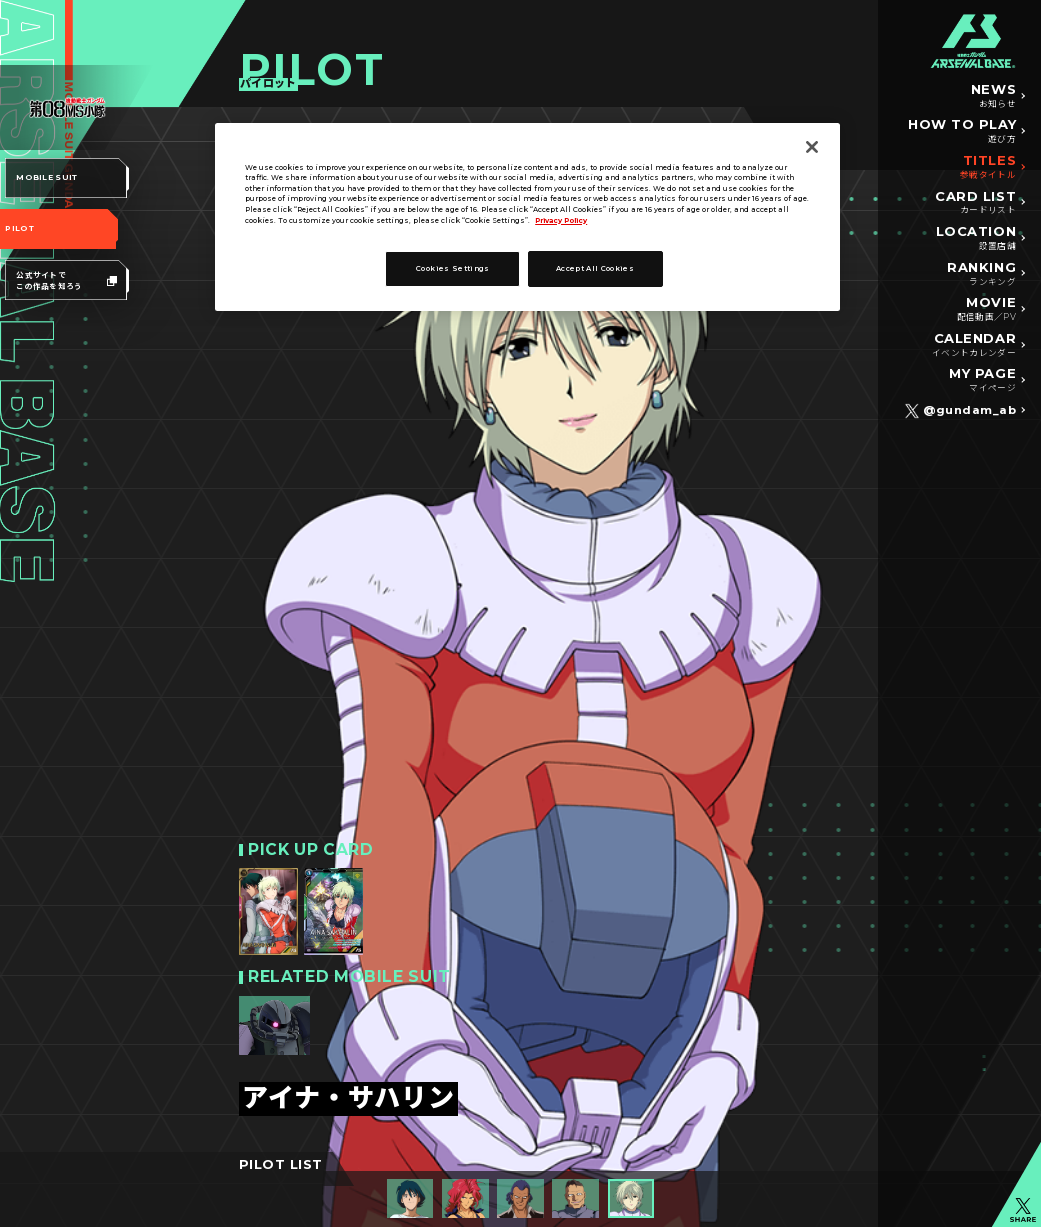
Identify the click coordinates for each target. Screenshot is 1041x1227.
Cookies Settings (453, 268)
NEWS (993, 96)
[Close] (812, 147)
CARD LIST (975, 203)
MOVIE (986, 309)
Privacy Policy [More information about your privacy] (561, 220)
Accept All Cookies (595, 268)
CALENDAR (974, 345)
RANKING (981, 274)
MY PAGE (982, 380)
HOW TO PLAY (962, 131)
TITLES (988, 167)
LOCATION (976, 238)
